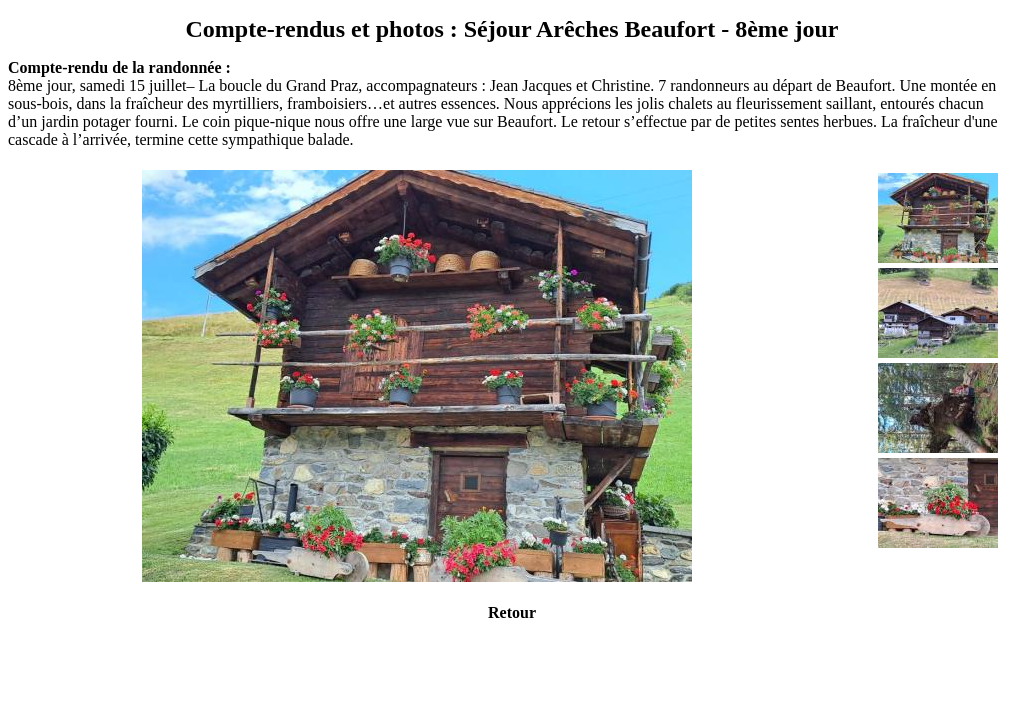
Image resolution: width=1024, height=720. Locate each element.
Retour (512, 612)
